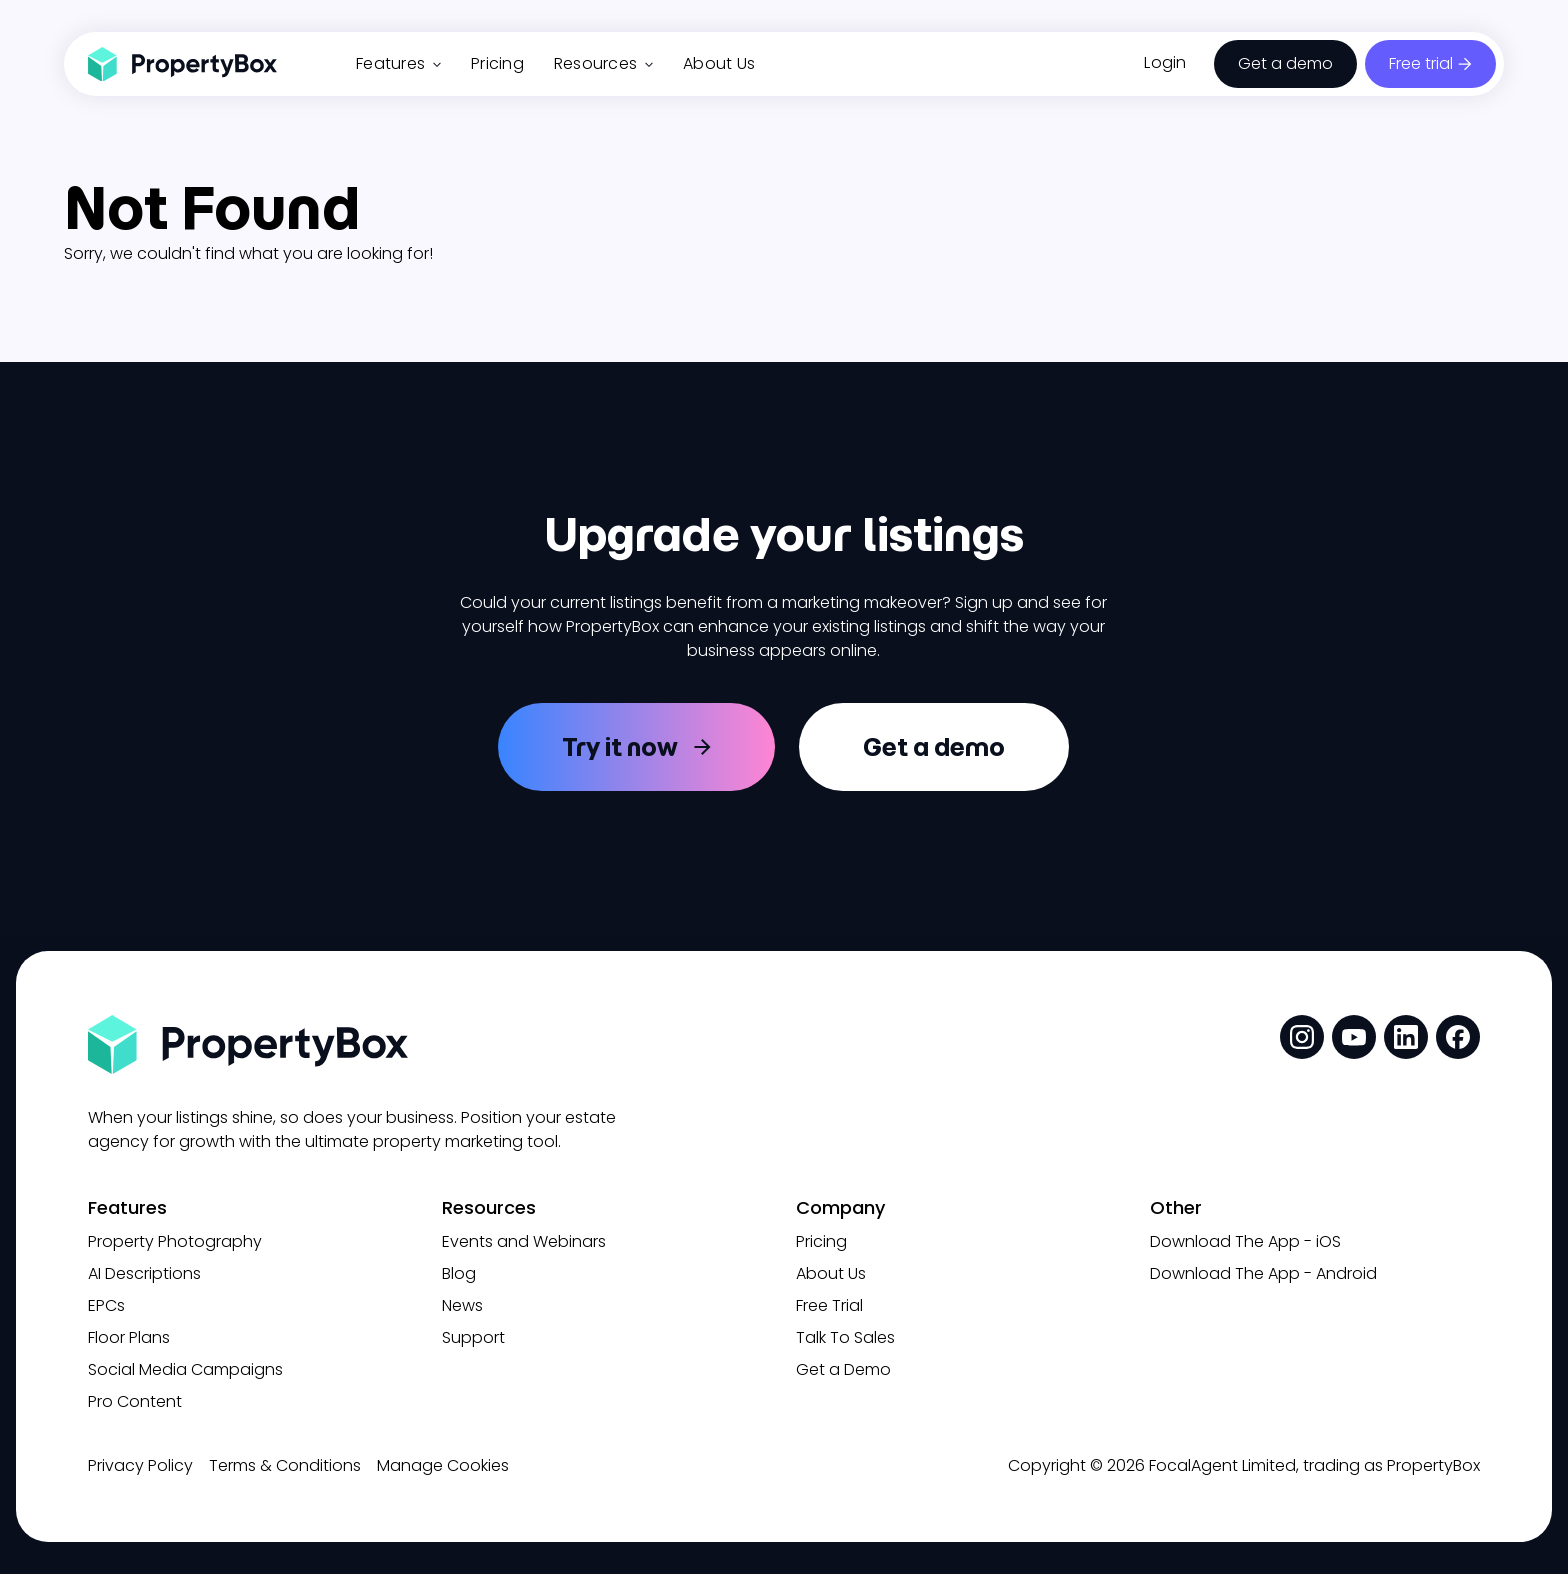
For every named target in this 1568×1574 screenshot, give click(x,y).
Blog (459, 1273)
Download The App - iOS (1245, 1241)
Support (473, 1337)
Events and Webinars (524, 1241)
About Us (719, 63)
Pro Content (135, 1401)
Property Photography (175, 1241)
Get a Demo (843, 1369)
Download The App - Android (1263, 1273)
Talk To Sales (845, 1337)
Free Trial (829, 1305)
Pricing (497, 63)
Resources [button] (603, 63)
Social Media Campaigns (185, 1369)
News (462, 1305)
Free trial (1421, 63)
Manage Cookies (443, 1465)
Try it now (620, 747)
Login (1165, 62)
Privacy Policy (140, 1465)
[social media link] (1302, 1037)
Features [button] (398, 63)
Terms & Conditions (285, 1465)
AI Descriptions (144, 1273)
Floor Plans (129, 1337)
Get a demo (1285, 63)
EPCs (106, 1305)
